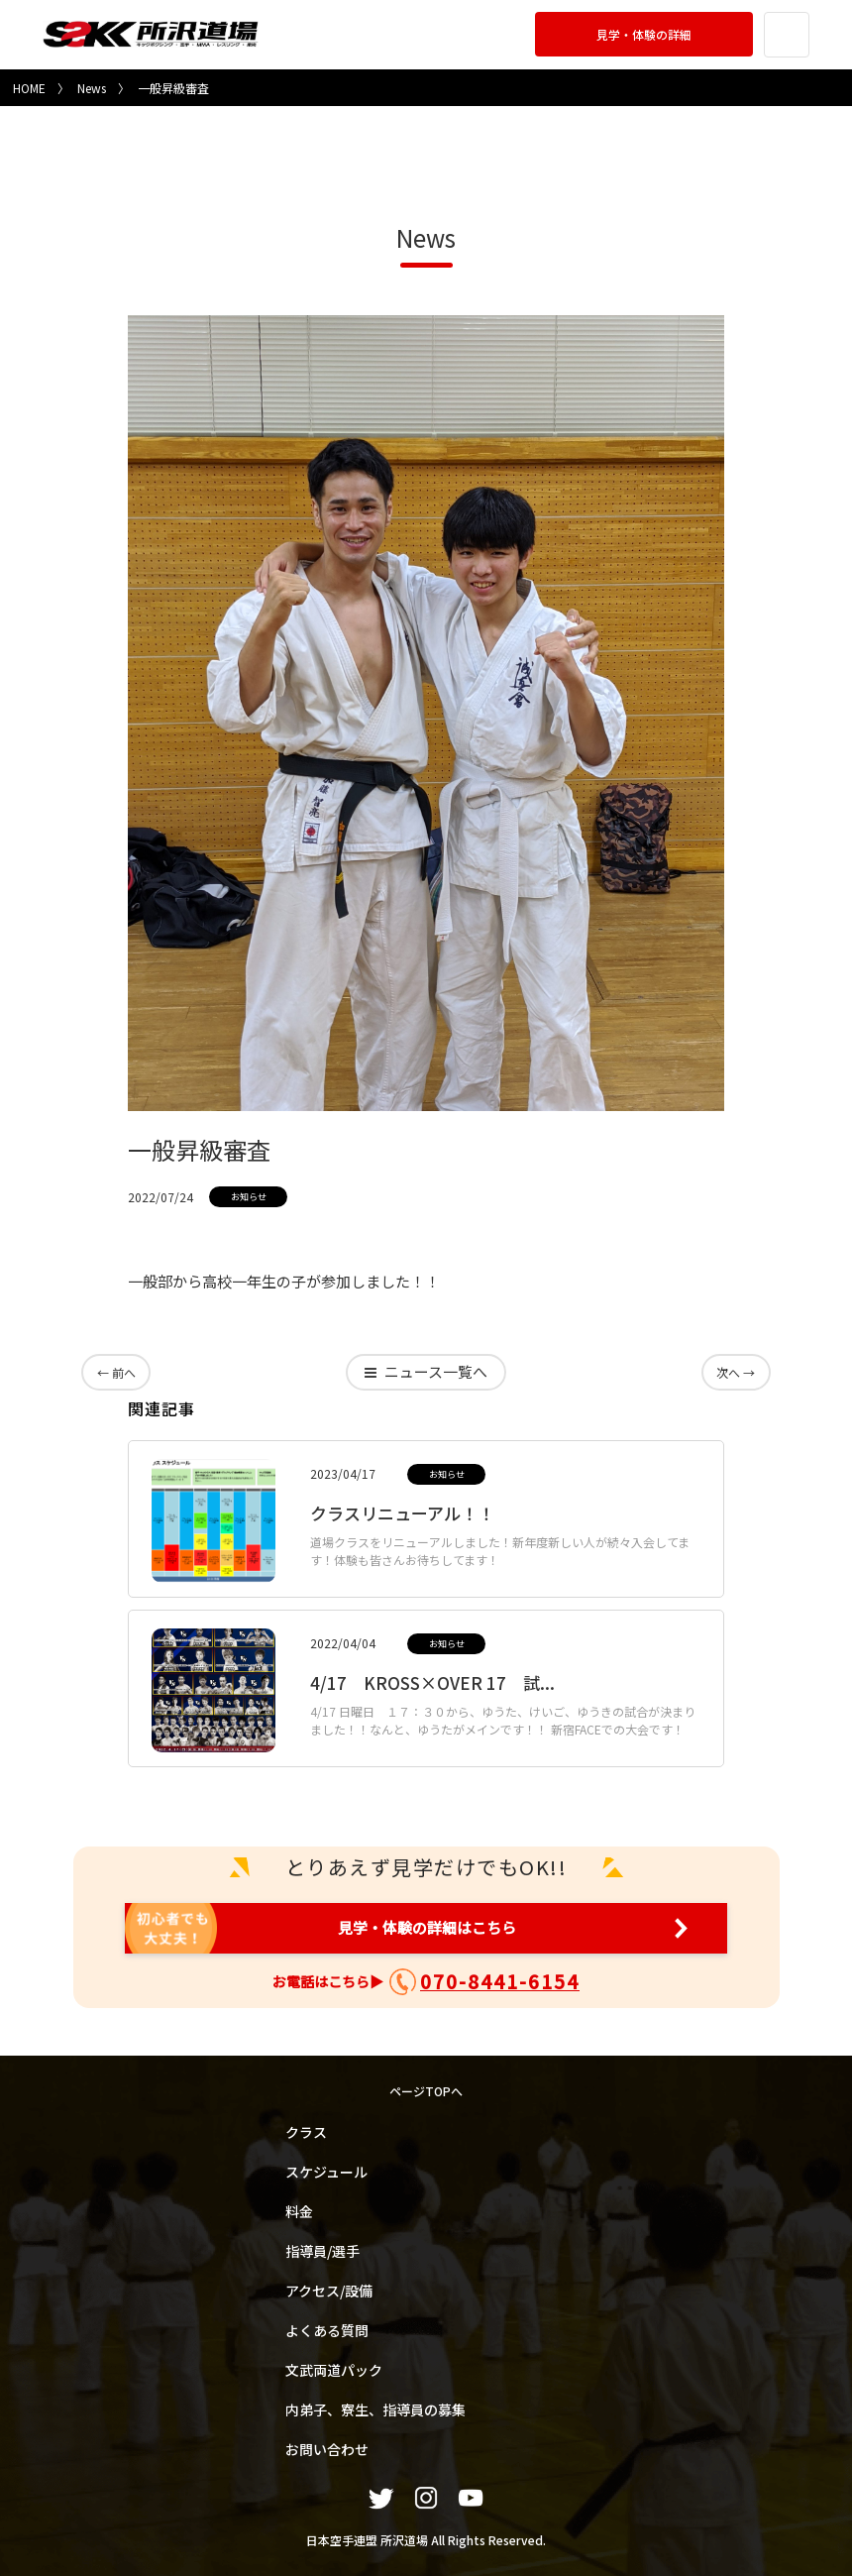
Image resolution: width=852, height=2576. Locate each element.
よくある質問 (327, 2329)
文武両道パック (333, 2369)
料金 (299, 2210)
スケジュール (326, 2171)
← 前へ (115, 1371)
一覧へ (435, 1372)
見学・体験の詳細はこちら (426, 1928)
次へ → (736, 1371)
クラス (306, 2131)
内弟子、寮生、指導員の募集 (375, 2408)
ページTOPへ (426, 2091)
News (91, 87)
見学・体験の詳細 (641, 34)
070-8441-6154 (500, 1980)
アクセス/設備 (329, 2289)
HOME (29, 87)
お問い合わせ (327, 2448)
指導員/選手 (322, 2250)
